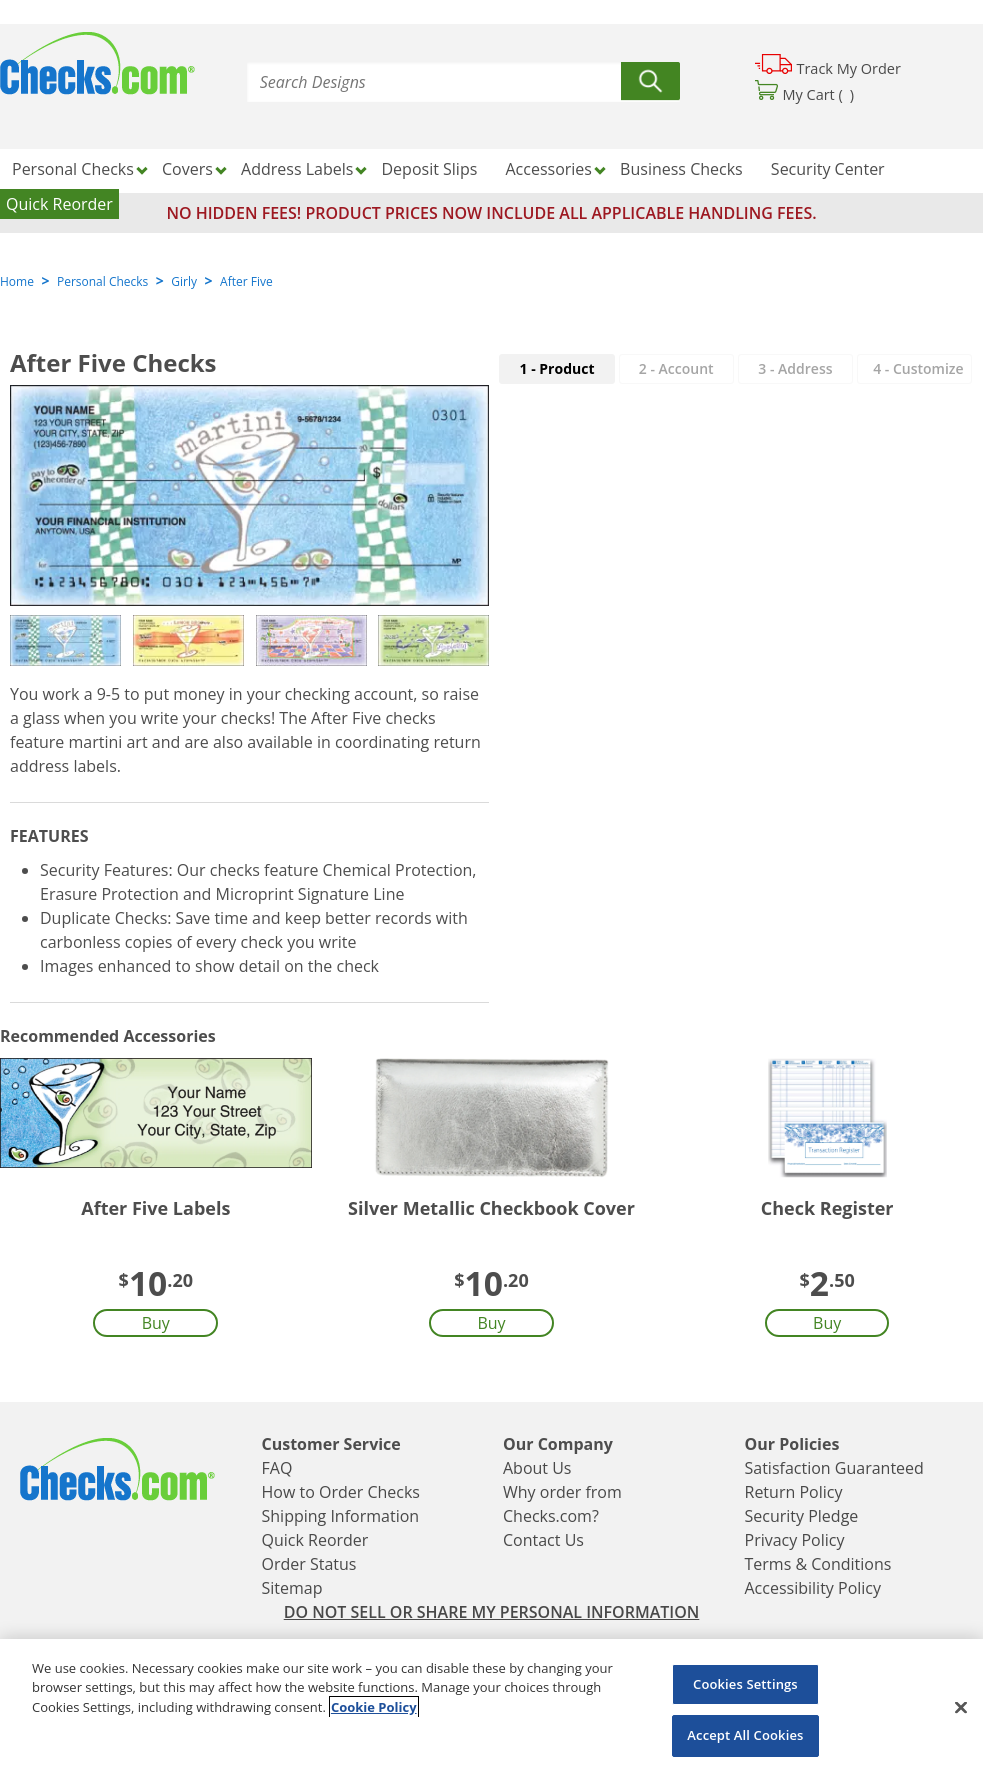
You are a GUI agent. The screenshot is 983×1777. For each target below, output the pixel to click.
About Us (537, 1468)
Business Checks (681, 169)
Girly (184, 281)
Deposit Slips (430, 169)
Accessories (548, 169)
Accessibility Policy (813, 1588)
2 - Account (676, 368)
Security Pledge (802, 1516)
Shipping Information (341, 1516)
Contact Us (543, 1540)
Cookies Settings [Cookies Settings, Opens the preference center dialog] (745, 1684)
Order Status (309, 1564)
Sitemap (292, 1588)
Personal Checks (73, 169)
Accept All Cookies (745, 1735)
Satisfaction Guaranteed (834, 1468)
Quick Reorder (59, 204)
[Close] (961, 1707)
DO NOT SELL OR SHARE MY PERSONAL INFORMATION (492, 1612)
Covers (187, 169)
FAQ (277, 1468)
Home (17, 281)
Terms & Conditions (818, 1564)
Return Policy (794, 1492)
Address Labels (297, 169)
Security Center (828, 169)
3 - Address (795, 368)
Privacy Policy (795, 1540)
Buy (156, 1323)
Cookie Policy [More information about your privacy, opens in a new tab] (374, 1707)
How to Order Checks (341, 1492)
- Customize (918, 368)
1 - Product (557, 368)
